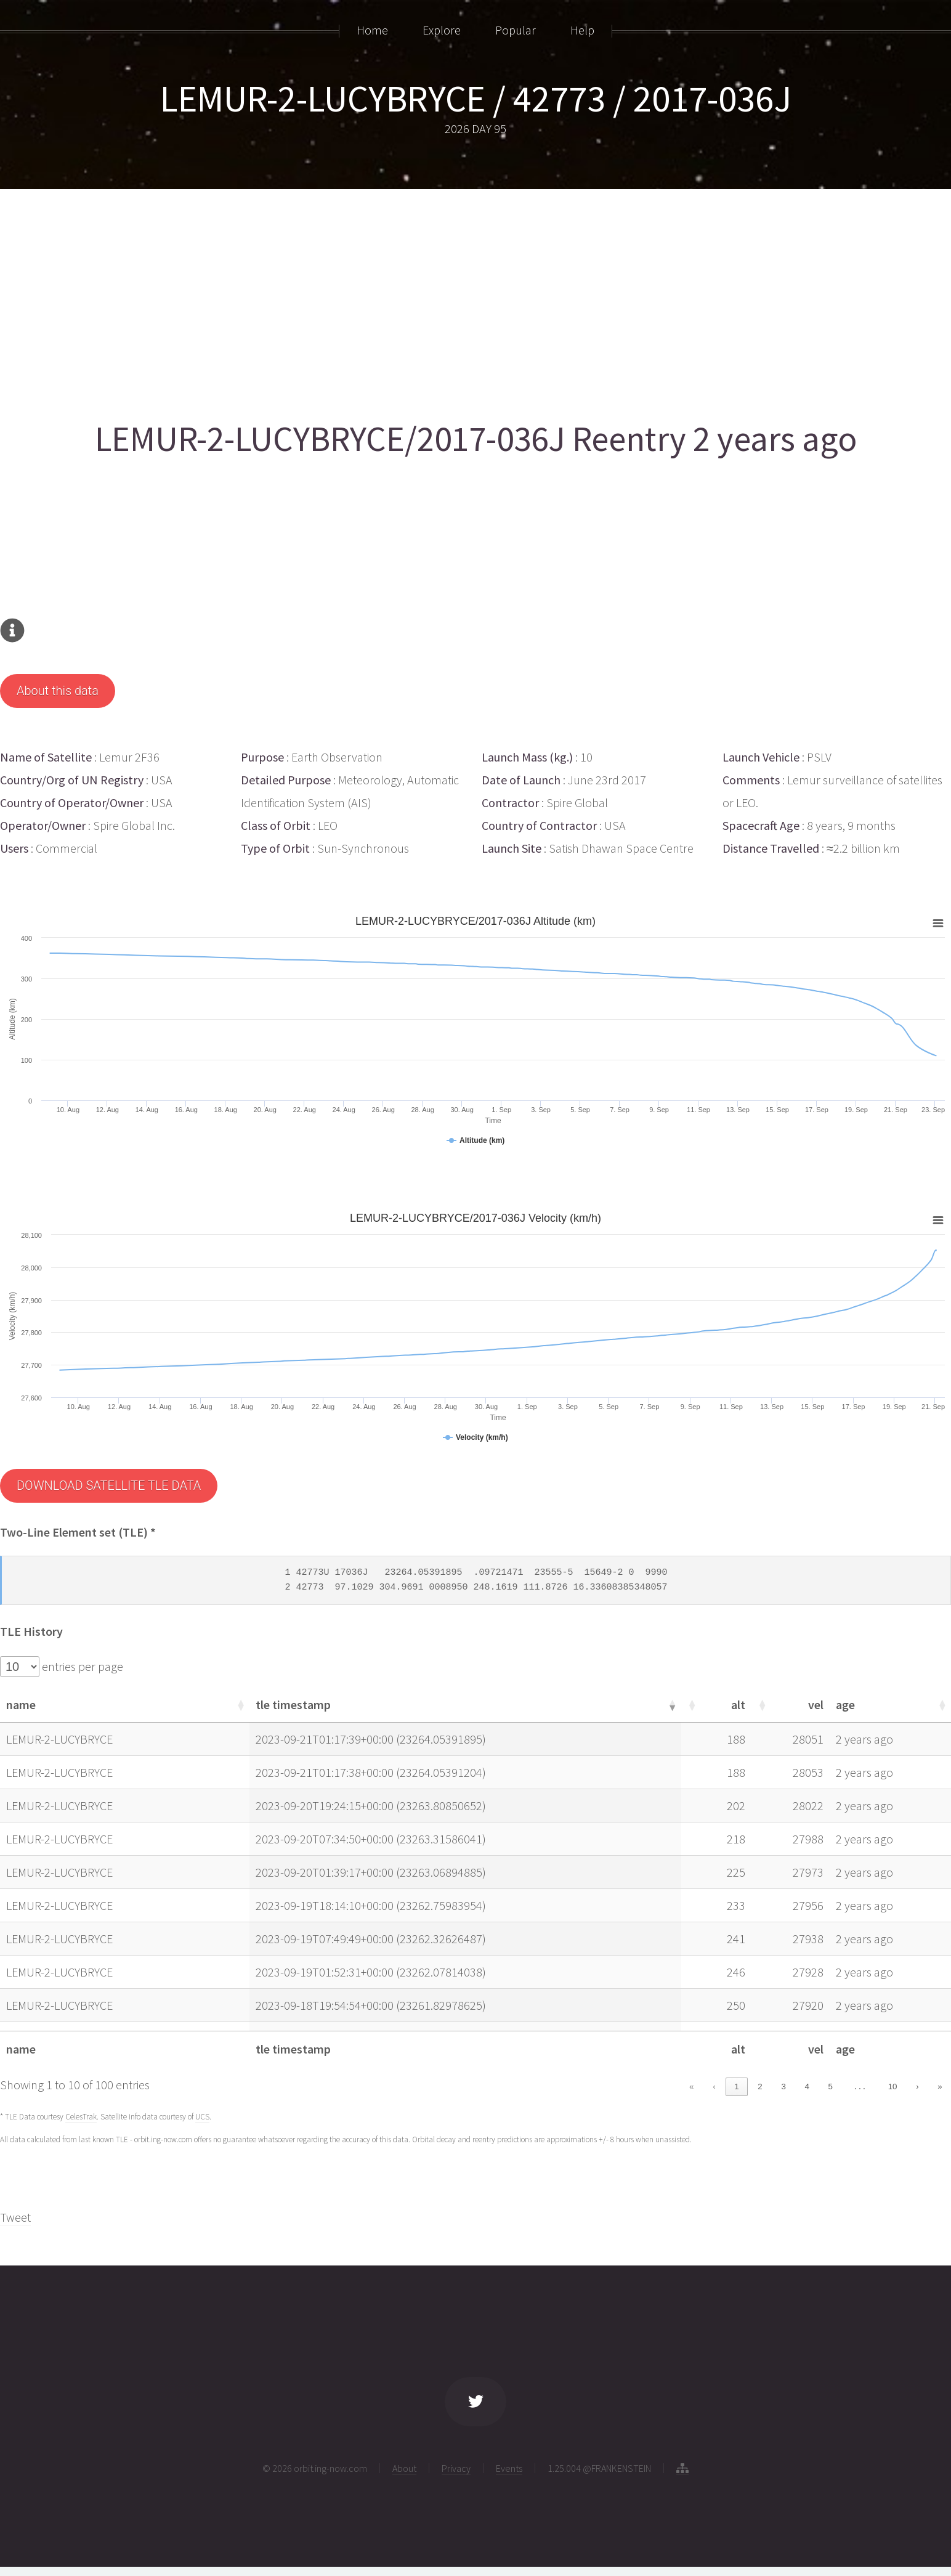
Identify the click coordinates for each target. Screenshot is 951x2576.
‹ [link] (714, 2086)
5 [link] (830, 2086)
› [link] (917, 2086)
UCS (202, 2116)
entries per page (81, 1666)
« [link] (691, 2086)
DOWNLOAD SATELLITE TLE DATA (109, 1485)
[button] (239, 1705)
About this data (58, 690)
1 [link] (736, 2086)
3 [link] (783, 2086)
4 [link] (807, 2086)
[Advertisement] (369, 300)
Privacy (456, 2468)
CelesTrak (81, 2116)
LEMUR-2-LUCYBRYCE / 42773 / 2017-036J (475, 98)
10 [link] (892, 2086)
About (404, 2468)
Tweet (15, 2217)
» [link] (939, 2086)
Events (509, 2468)
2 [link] (760, 2086)
